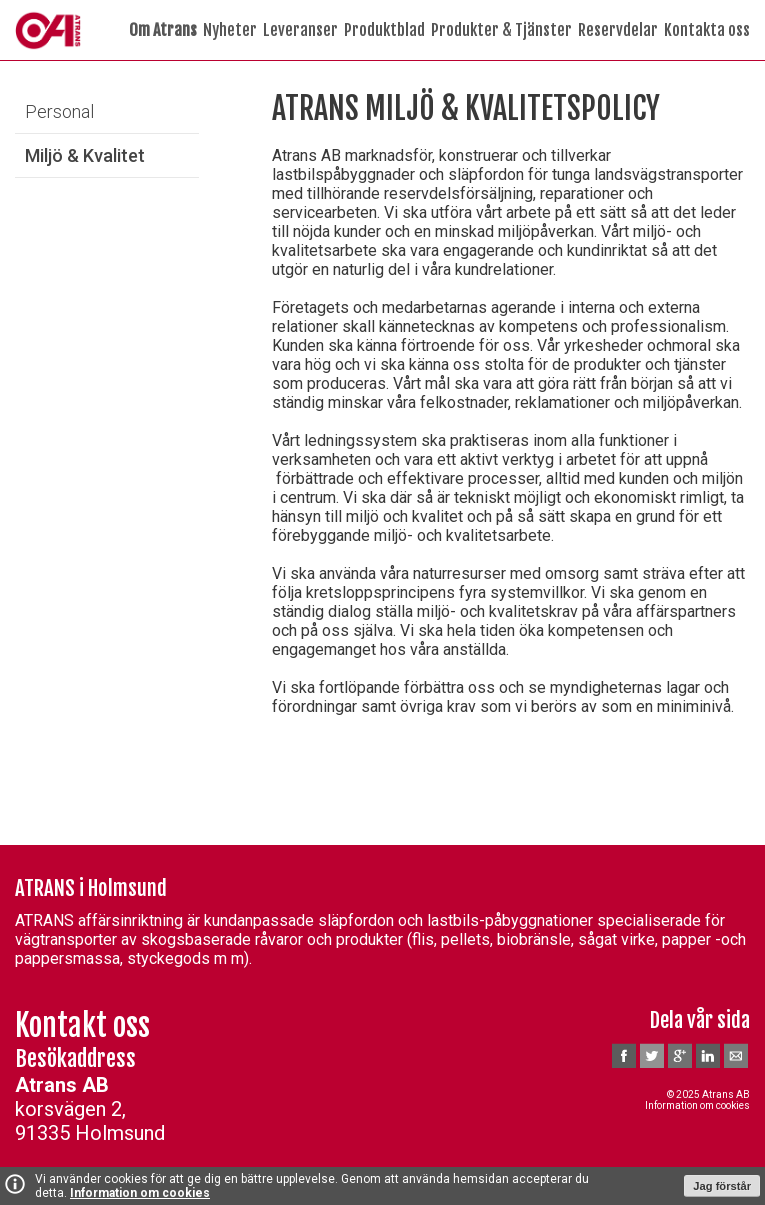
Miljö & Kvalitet (85, 155)
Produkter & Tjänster (501, 30)
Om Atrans (163, 30)
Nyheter (230, 30)
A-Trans (48, 30)
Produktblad (384, 30)
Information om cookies (140, 1193)
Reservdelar (618, 30)
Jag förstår (722, 1186)
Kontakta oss (707, 30)
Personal (59, 111)
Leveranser (300, 30)
